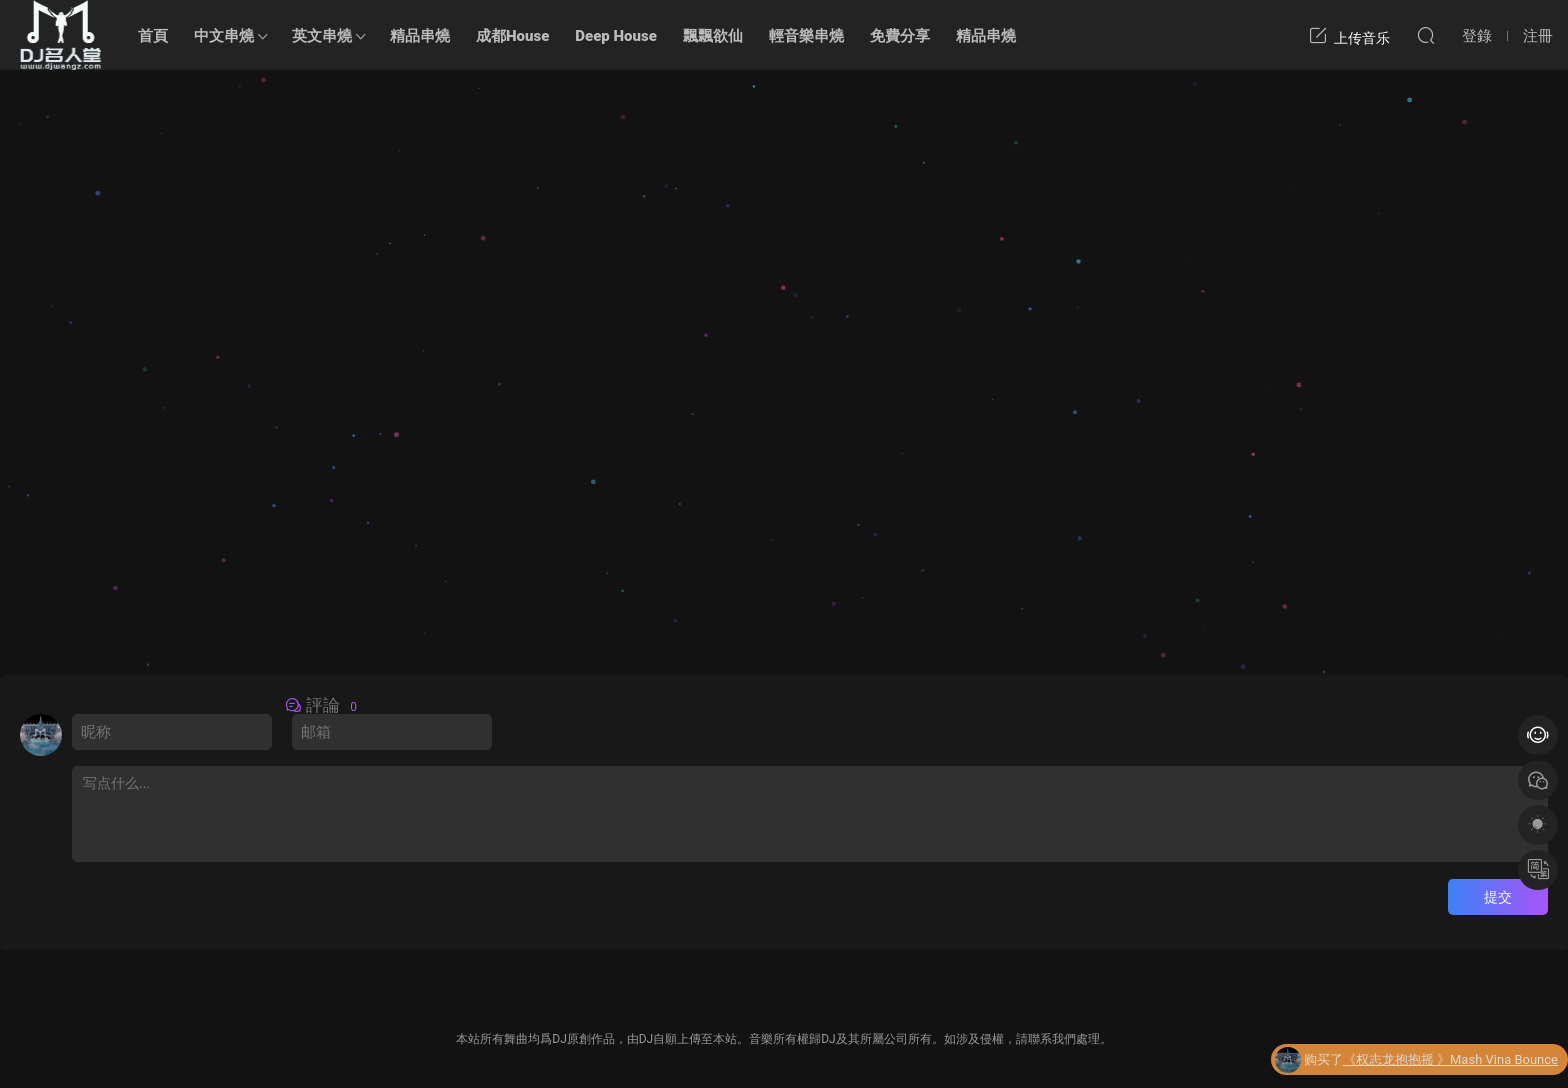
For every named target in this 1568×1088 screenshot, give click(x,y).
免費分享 (900, 36)
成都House (512, 36)
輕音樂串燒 (806, 36)
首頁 (153, 36)
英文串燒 (322, 36)
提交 (1498, 897)
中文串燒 (224, 36)
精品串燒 (420, 36)
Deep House (616, 36)
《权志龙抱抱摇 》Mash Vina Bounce (1450, 1063)
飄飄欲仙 (713, 36)
